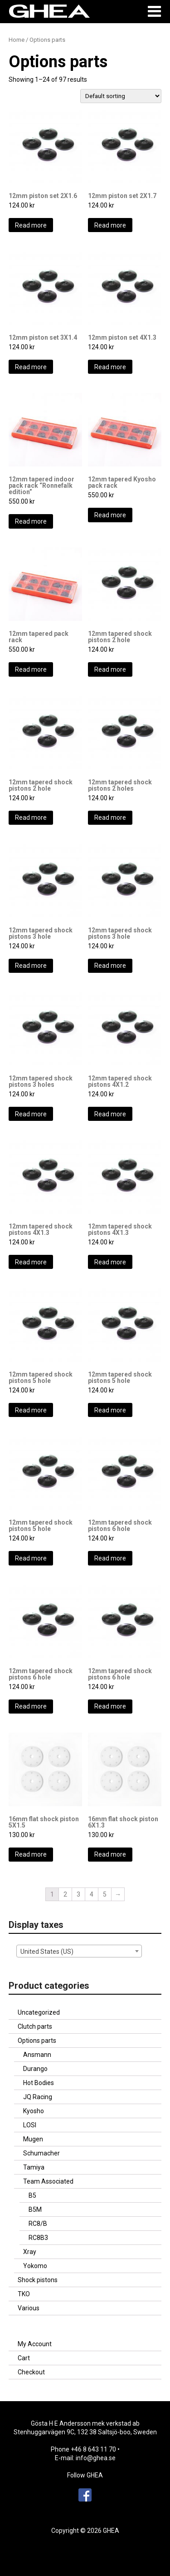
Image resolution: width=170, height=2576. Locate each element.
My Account (35, 2344)
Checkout (31, 2372)
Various (28, 2308)
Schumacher (41, 2153)
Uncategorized (39, 2012)
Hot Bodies (38, 2082)
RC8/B (38, 2223)
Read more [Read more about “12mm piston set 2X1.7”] (110, 225)
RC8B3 (38, 2237)
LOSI (29, 2125)
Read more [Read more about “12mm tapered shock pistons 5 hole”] (31, 1410)
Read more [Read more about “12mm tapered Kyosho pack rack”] (110, 515)
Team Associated (48, 2181)
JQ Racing (37, 2096)
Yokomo (35, 2265)
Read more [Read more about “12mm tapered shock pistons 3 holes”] (31, 1114)
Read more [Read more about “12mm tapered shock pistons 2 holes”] (110, 817)
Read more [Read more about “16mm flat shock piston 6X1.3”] (110, 1854)
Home (16, 39)
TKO (24, 2294)
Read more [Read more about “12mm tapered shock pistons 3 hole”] (31, 965)
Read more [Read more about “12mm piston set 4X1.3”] (110, 367)
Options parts (37, 2040)
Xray (29, 2251)
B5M (35, 2209)
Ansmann (37, 2054)
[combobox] (79, 1951)
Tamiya (33, 2167)
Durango (35, 2068)
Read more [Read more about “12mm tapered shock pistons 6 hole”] (110, 1558)
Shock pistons (38, 2280)
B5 (32, 2195)
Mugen (33, 2139)
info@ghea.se (96, 2458)
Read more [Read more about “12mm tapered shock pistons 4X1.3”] (31, 1262)
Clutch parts (35, 2026)
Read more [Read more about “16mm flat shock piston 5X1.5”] (31, 1854)
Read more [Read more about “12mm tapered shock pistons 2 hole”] (110, 669)
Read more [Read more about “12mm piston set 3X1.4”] (31, 367)
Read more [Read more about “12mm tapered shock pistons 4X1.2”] (110, 1114)
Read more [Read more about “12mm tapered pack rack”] (31, 669)
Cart (24, 2358)
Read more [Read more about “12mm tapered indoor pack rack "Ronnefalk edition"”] (31, 521)
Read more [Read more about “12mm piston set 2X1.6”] (31, 225)
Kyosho (33, 2111)
